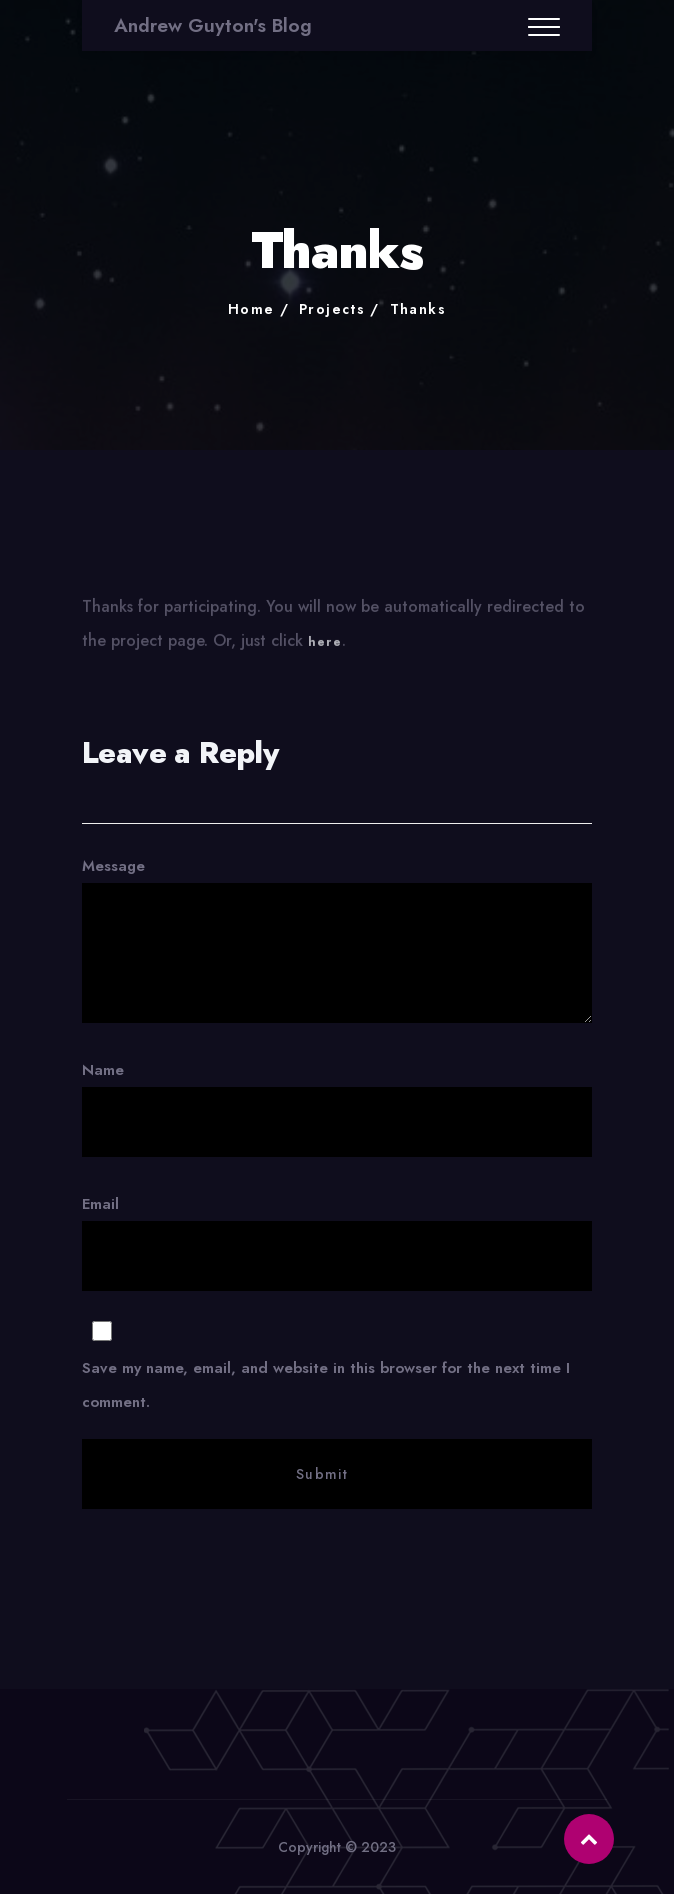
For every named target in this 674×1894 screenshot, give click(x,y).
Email (337, 1351)
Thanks (418, 309)
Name (337, 1108)
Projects (332, 309)
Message (337, 939)
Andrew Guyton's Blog (213, 25)
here (325, 647)
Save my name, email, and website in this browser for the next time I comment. (326, 1385)
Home (251, 309)
